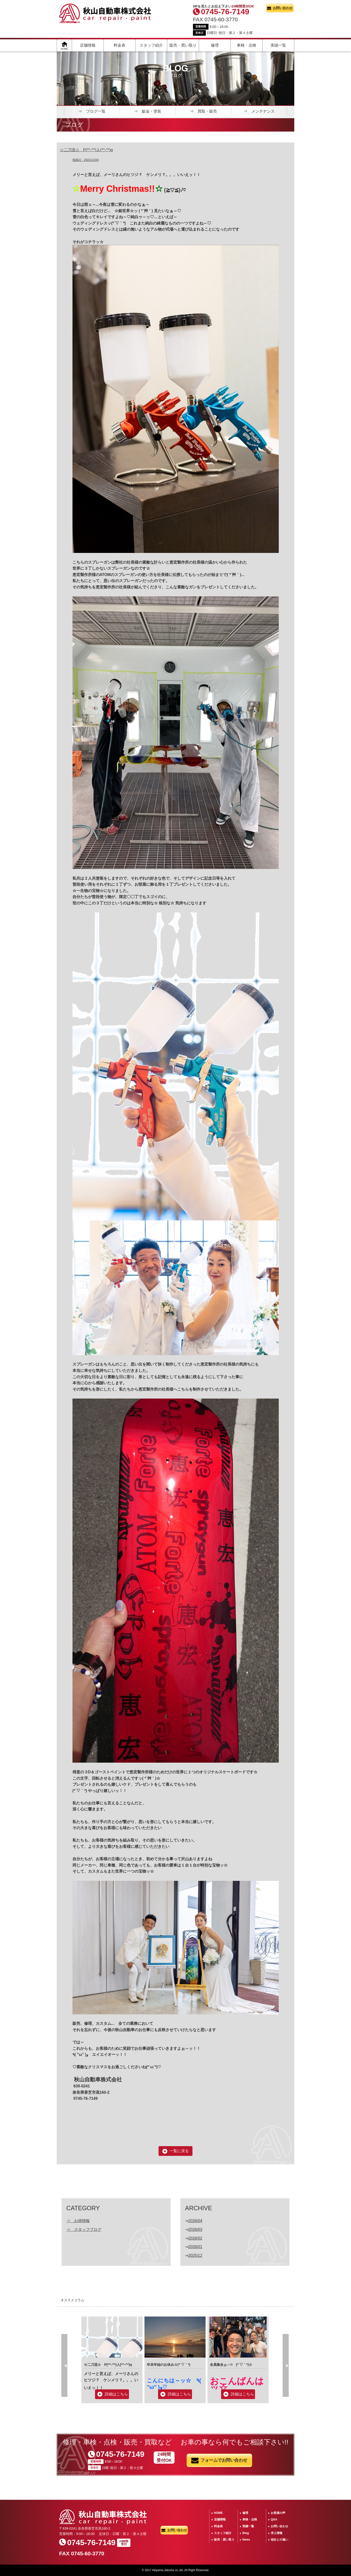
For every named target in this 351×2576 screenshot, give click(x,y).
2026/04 (195, 2221)
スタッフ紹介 (151, 45)
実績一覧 (278, 45)
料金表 (119, 45)
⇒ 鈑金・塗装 (147, 111)
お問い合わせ (280, 8)
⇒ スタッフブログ (83, 2229)
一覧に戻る (175, 2151)
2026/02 (195, 2238)
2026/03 (195, 2229)
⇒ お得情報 (78, 2221)
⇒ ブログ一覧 (91, 111)
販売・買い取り (183, 45)
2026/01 (195, 2247)
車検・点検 (246, 45)
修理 (215, 45)
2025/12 (195, 2255)
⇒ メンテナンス (259, 111)
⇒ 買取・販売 (203, 111)
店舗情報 (88, 45)
